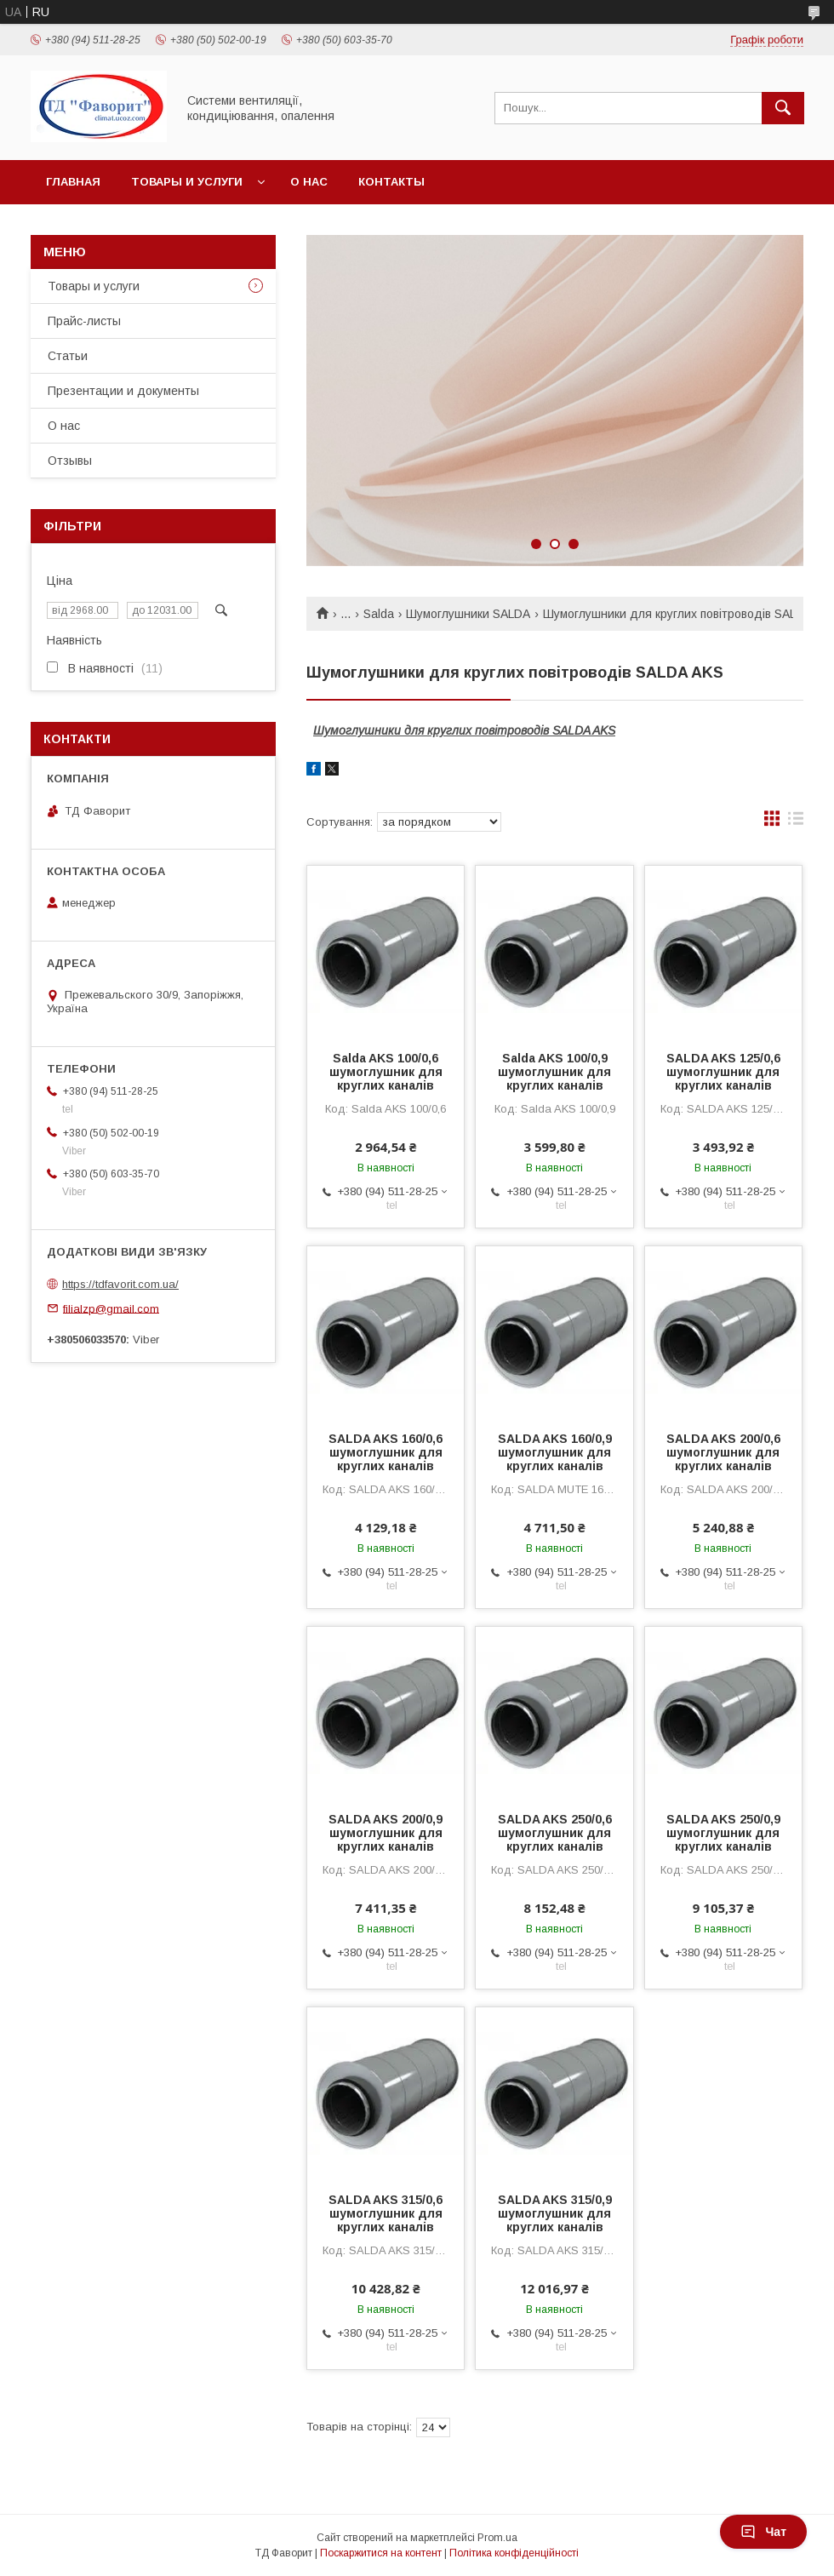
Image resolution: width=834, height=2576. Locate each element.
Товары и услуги (187, 181)
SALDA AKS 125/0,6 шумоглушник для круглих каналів (723, 1071)
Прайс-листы (84, 321)
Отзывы (70, 460)
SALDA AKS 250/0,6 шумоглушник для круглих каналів (555, 1832)
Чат (763, 2531)
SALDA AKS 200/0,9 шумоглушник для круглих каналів (385, 1832)
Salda (378, 614)
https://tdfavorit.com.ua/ (120, 1284)
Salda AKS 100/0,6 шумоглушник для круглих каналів (386, 1071)
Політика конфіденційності (514, 2553)
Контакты (391, 181)
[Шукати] (783, 108)
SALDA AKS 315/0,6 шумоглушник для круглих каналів (385, 2213)
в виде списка (795, 822)
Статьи (68, 356)
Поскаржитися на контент (381, 2553)
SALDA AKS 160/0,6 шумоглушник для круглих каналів (385, 1452)
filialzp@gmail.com (111, 1308)
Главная (73, 181)
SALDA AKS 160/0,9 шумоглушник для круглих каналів (555, 1452)
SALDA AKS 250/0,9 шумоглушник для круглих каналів (723, 1832)
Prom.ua (497, 2538)
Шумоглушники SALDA (468, 614)
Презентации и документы (123, 391)
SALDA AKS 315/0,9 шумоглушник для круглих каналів (555, 2213)
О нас (309, 181)
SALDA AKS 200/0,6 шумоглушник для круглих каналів (723, 1452)
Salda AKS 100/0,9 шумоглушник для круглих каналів (554, 1071)
